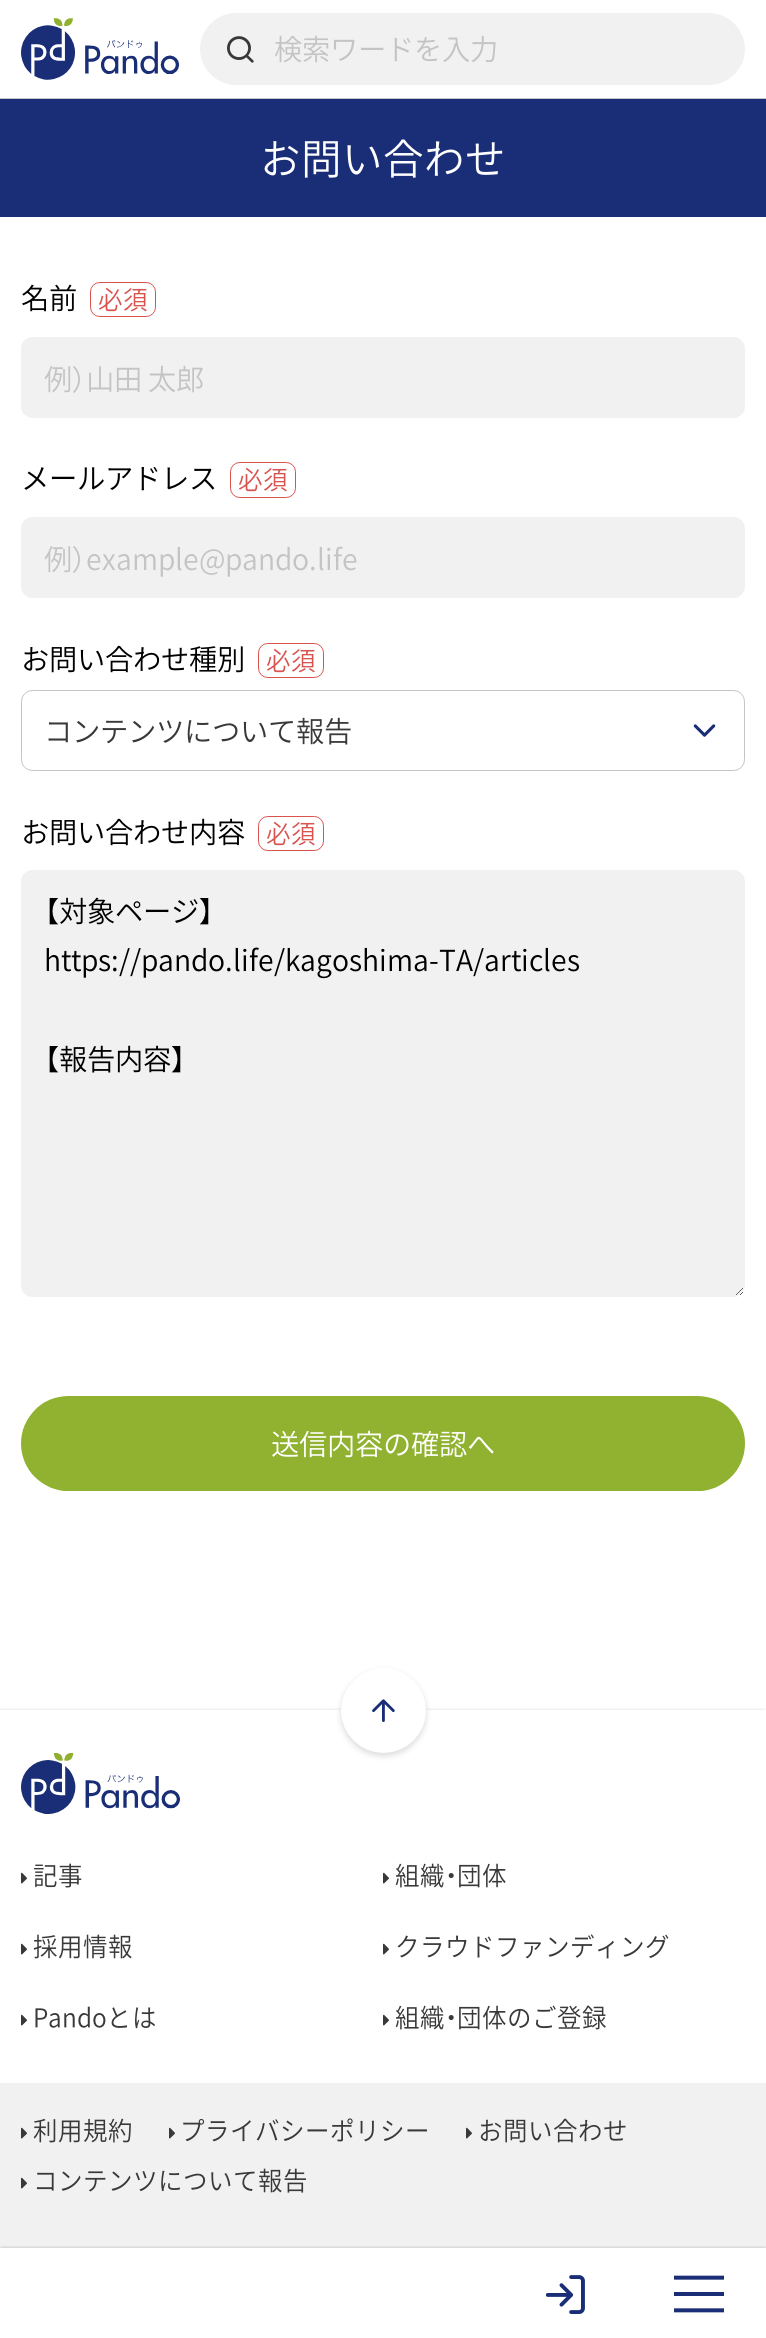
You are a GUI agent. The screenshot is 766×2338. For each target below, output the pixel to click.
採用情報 (77, 1946)
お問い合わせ (547, 2130)
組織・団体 (445, 1875)
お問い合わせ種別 (172, 658)
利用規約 (77, 2130)
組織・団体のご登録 (495, 2017)
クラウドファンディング (526, 1946)
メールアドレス (158, 477)
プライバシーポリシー (300, 2130)
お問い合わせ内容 (172, 831)
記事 (52, 1875)
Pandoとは (89, 2017)
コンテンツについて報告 (164, 2180)
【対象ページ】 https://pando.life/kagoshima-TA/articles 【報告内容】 (383, 1083)
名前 (88, 297)
